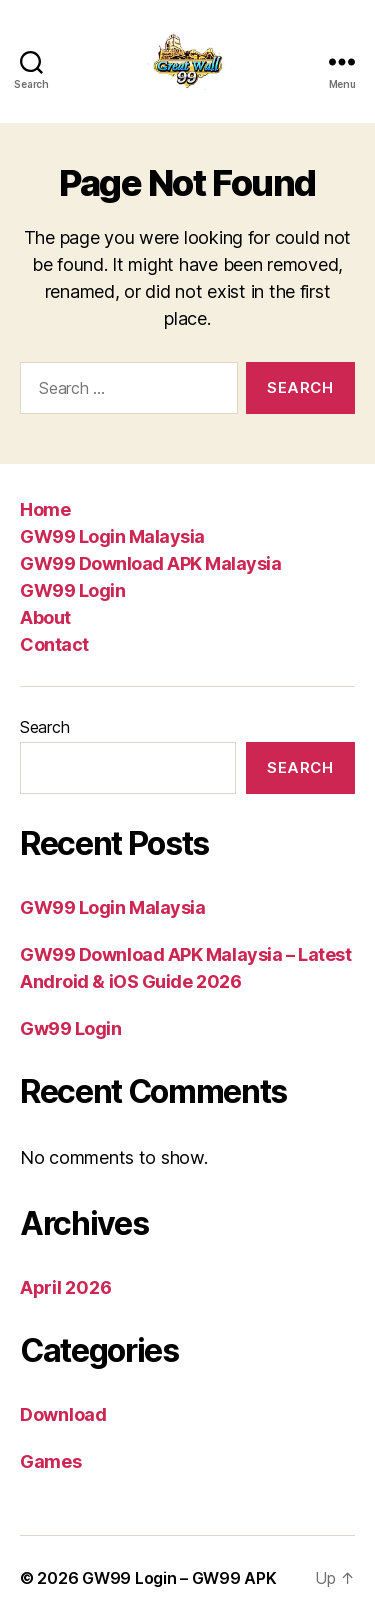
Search (44, 727)
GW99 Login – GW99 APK (179, 1578)
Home (45, 509)
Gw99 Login (71, 1028)
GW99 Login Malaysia (112, 536)
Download (63, 1414)
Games (51, 1461)
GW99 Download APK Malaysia (150, 563)
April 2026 (65, 1287)
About (45, 617)
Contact (54, 644)
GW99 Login (72, 590)
